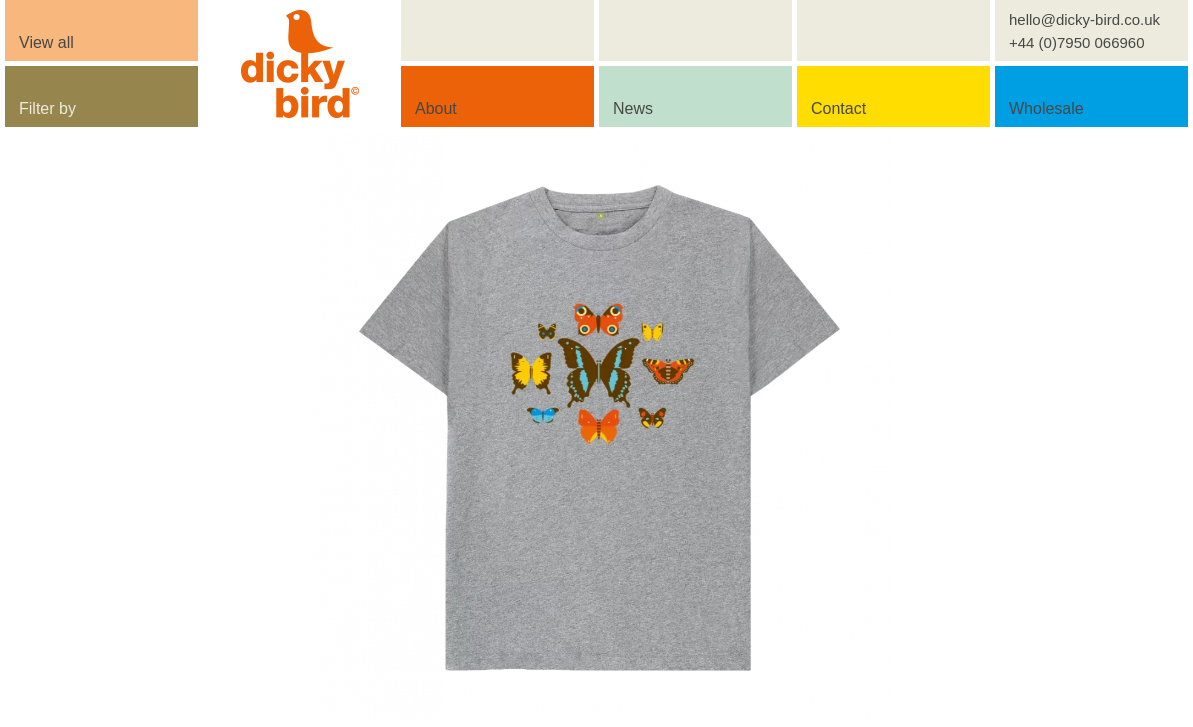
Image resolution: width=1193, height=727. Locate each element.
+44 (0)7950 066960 (1077, 42)
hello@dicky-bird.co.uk (1084, 19)
